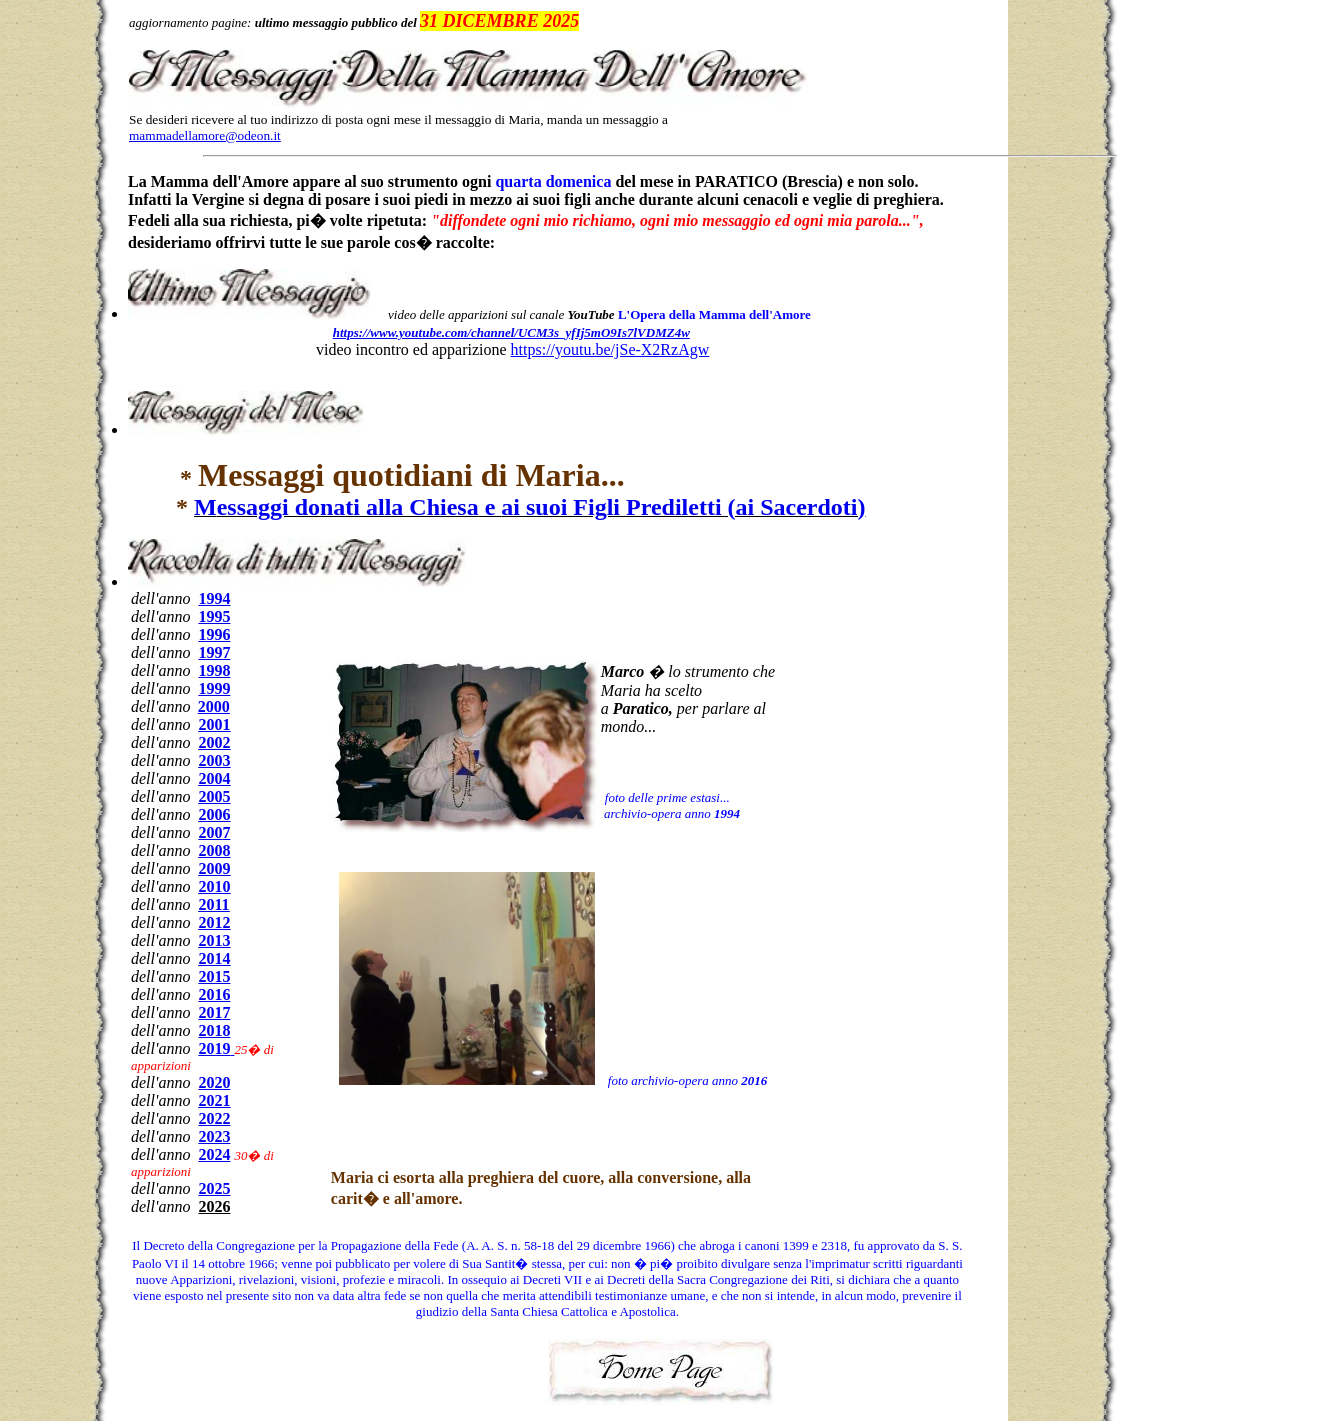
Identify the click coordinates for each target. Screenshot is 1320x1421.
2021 (214, 1100)
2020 (214, 1082)
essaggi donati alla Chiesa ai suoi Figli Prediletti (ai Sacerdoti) (530, 507)
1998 (214, 670)
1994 (214, 598)
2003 (214, 760)
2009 (214, 868)
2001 (214, 724)
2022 (214, 1118)
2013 (214, 940)
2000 (214, 706)
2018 (214, 1030)
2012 (214, 922)
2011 (213, 904)
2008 (214, 850)
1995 (214, 616)
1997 (214, 652)
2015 (214, 976)
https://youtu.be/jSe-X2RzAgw (610, 349)
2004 (214, 778)
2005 (214, 796)
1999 (214, 688)
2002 (214, 742)
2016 (214, 994)
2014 (214, 958)
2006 (214, 814)
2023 (214, 1136)
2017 (214, 1012)
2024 (214, 1154)
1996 (214, 634)
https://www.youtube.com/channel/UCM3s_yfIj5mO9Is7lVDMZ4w (511, 332)
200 (214, 832)
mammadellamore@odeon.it (205, 135)
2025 (214, 1188)
